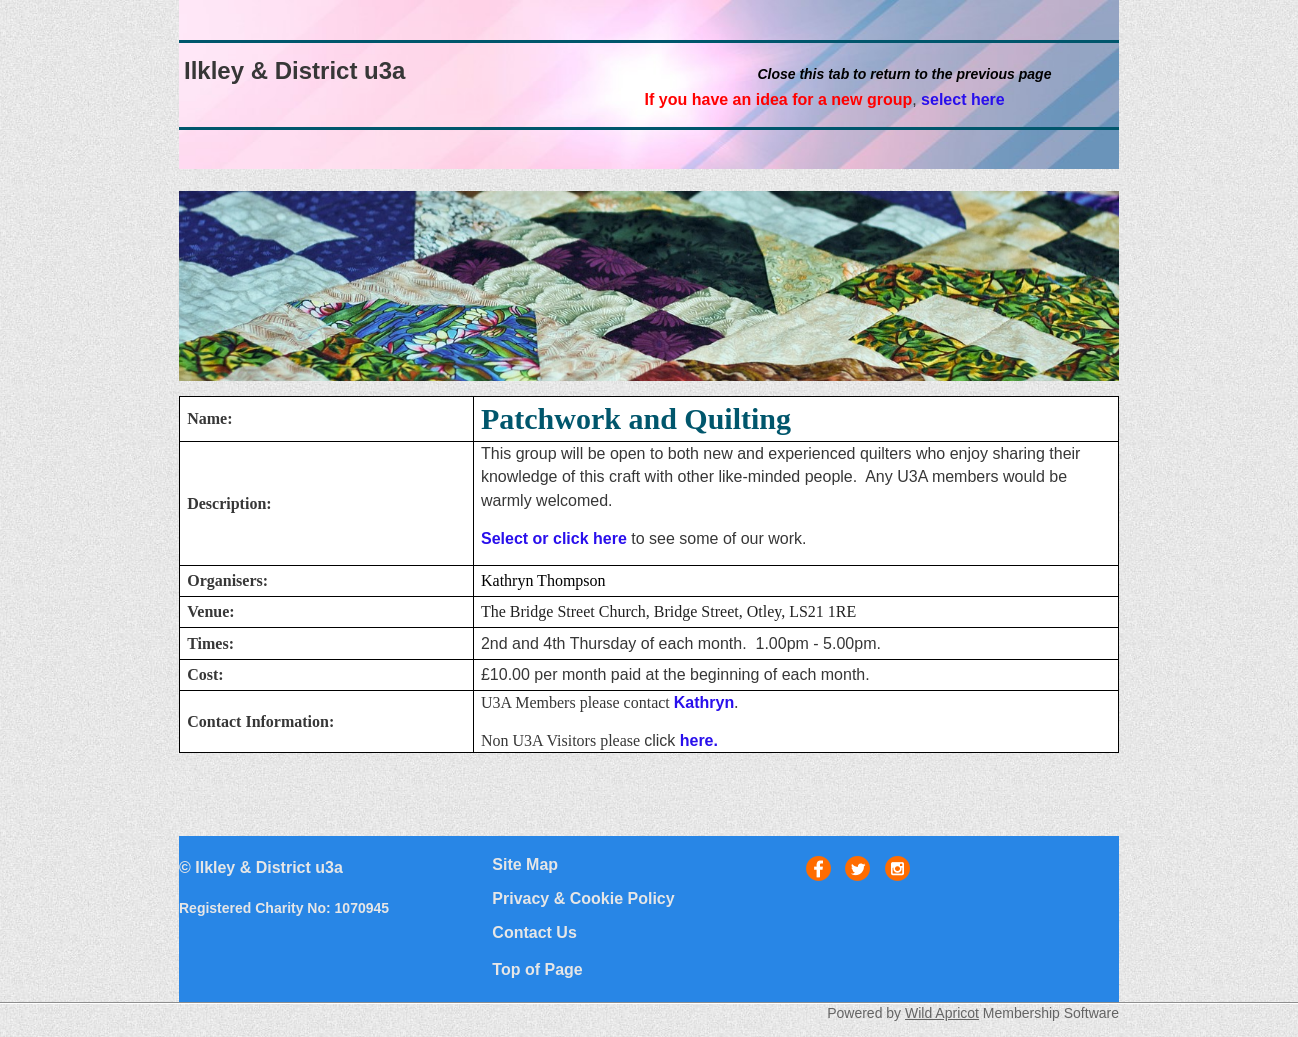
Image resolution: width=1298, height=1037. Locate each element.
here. (699, 740)
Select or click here (554, 538)
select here (963, 99)
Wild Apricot (942, 1013)
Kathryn (704, 702)
